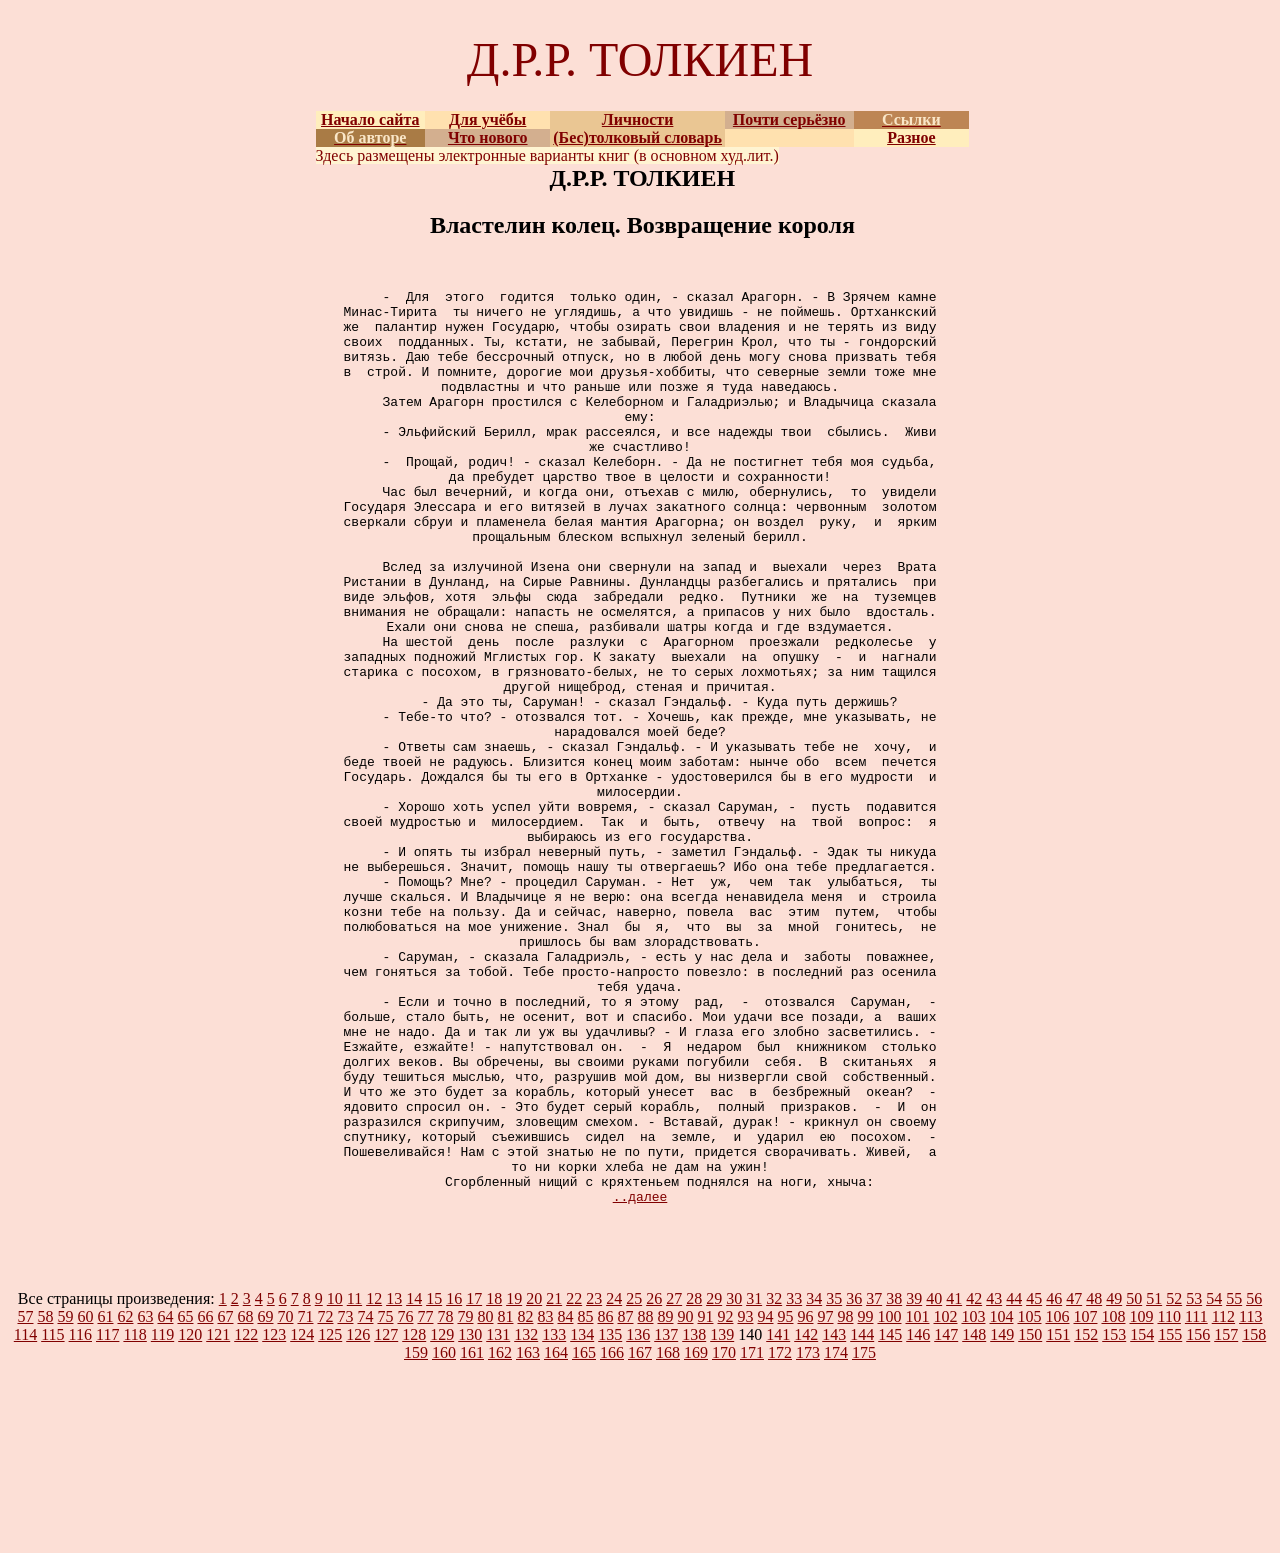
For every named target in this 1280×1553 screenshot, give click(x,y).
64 (165, 1499)
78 (445, 1499)
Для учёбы (487, 119)
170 (724, 1535)
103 (973, 1499)
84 (565, 1499)
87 (625, 1499)
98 (845, 1499)
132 (526, 1517)
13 (394, 1481)
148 (974, 1517)
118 (134, 1517)
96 (805, 1499)
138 (694, 1517)
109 (1141, 1499)
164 (556, 1535)
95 (785, 1499)
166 (612, 1535)
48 (1094, 1481)
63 (145, 1499)
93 (745, 1499)
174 (836, 1535)
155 (1170, 1517)
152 (1086, 1517)
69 (265, 1499)
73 (345, 1499)
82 (525, 1499)
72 (325, 1499)
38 (894, 1481)
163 (528, 1535)
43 (994, 1481)
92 (725, 1499)
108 (1113, 1499)
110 (1168, 1499)
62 (125, 1499)
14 (414, 1481)
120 (190, 1517)
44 (1014, 1481)
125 (330, 1517)
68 (245, 1499)
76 (405, 1499)
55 (1234, 1481)
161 (472, 1535)
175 (864, 1535)
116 (80, 1517)
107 (1085, 1499)
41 (954, 1481)
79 (465, 1499)
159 (416, 1535)
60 (85, 1499)
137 (666, 1517)
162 (500, 1535)
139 (722, 1517)
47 (1074, 1481)
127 (386, 1517)
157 (1226, 1517)
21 (554, 1481)
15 (434, 1481)
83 (545, 1499)
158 (1254, 1517)
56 (1254, 1481)
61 (105, 1499)
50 (1134, 1481)
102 (945, 1499)
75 (385, 1499)
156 (1198, 1517)
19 (514, 1481)
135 (610, 1517)
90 (685, 1499)
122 (246, 1517)
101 (917, 1499)
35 (834, 1481)
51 (1154, 1481)
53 (1194, 1481)
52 (1174, 1481)
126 (358, 1517)
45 (1034, 1481)
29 (714, 1481)
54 (1214, 1481)
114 (25, 1517)
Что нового (488, 137)
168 (668, 1535)
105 (1029, 1499)
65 (185, 1499)
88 (645, 1499)
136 (638, 1517)
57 (25, 1499)
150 (1030, 1517)
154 (1142, 1517)
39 (914, 1481)
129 (442, 1517)
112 (1223, 1499)
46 (1054, 1481)
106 (1057, 1499)
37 (874, 1481)
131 (498, 1517)
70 (285, 1499)
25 (634, 1481)
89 (665, 1499)
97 (825, 1499)
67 (225, 1499)
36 (854, 1481)
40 (934, 1481)
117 (107, 1517)
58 (45, 1499)
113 (1250, 1499)
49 (1114, 1481)
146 (918, 1517)
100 (889, 1499)
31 (754, 1481)
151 (1058, 1517)
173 (808, 1535)
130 (470, 1517)
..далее (640, 1379)
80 (485, 1499)
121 (218, 1517)
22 (574, 1481)
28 (694, 1481)
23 (594, 1481)
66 (205, 1499)
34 (814, 1481)
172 (780, 1535)
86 (605, 1499)
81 (505, 1499)
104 (1001, 1499)
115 (52, 1517)
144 (862, 1517)
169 (696, 1535)
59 (65, 1499)
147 (946, 1517)
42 (974, 1481)
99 (865, 1499)
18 (494, 1481)
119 (162, 1517)
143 (834, 1517)
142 (806, 1517)
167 (640, 1535)
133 (554, 1517)
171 (752, 1535)
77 (425, 1499)
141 (778, 1517)
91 (705, 1499)
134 (582, 1517)
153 (1114, 1517)
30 (734, 1481)
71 (305, 1499)
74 (365, 1499)
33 (794, 1481)
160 (444, 1535)
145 (890, 1517)
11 (354, 1481)
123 (274, 1517)
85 (585, 1499)
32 (774, 1481)
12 (374, 1481)
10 (335, 1481)
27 (674, 1481)
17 (474, 1481)
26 (654, 1481)
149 (1002, 1517)
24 (614, 1481)
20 (534, 1481)
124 (302, 1517)
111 (1196, 1499)
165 (584, 1535)
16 (454, 1481)
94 (765, 1499)
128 (414, 1517)
